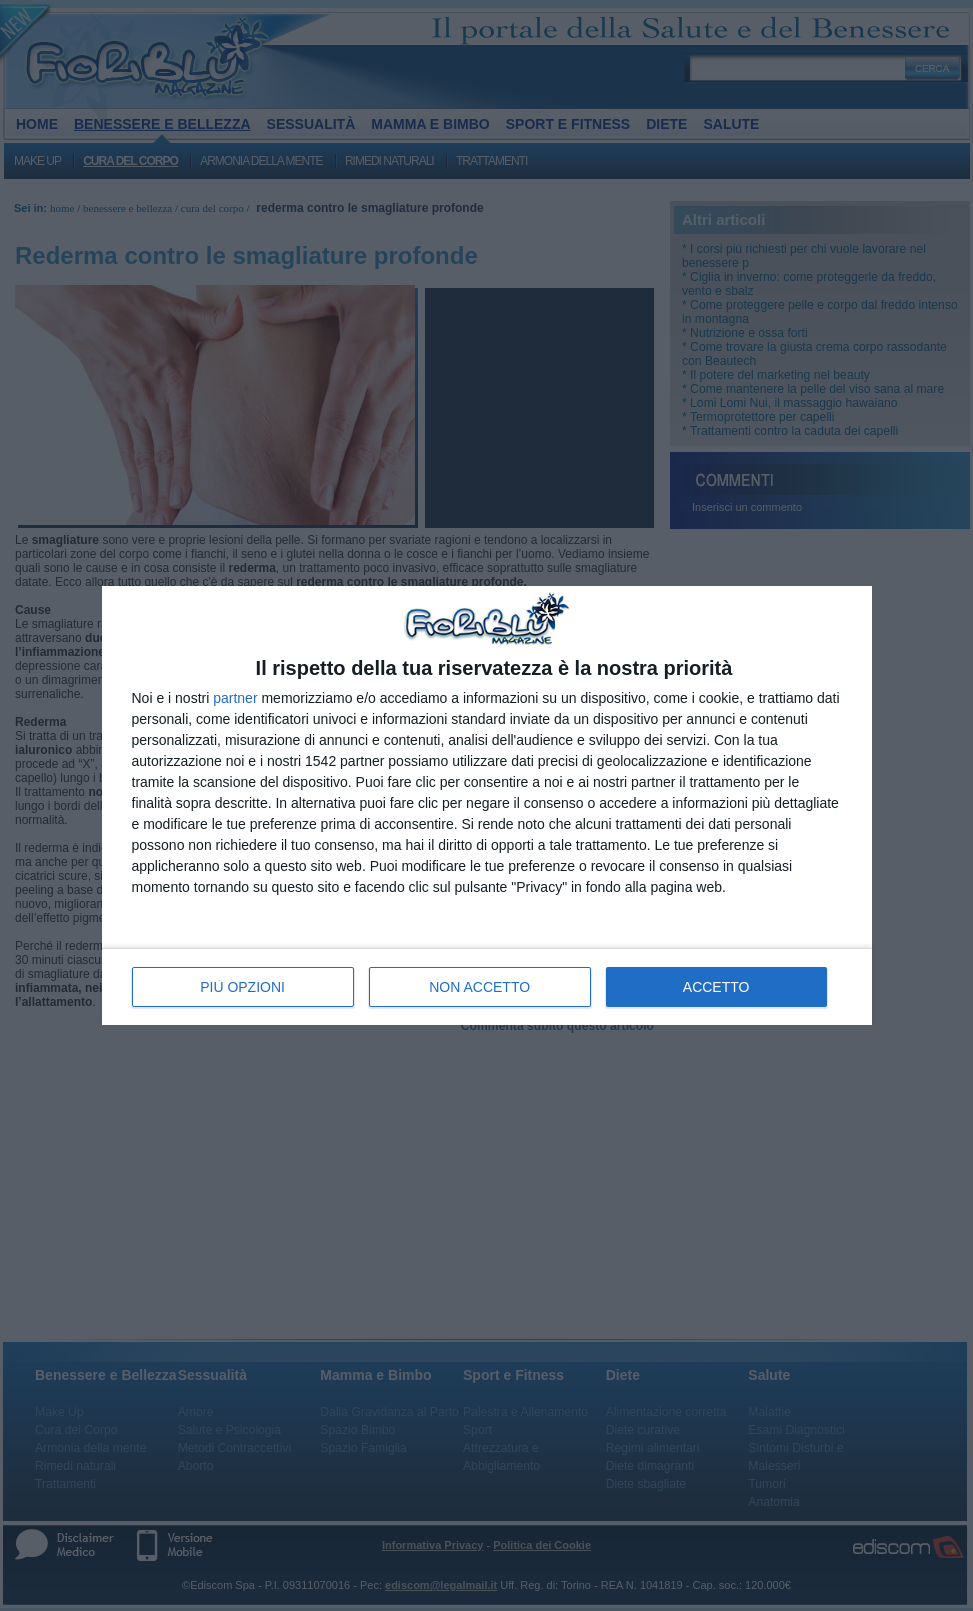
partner (235, 698)
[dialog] (487, 805)
